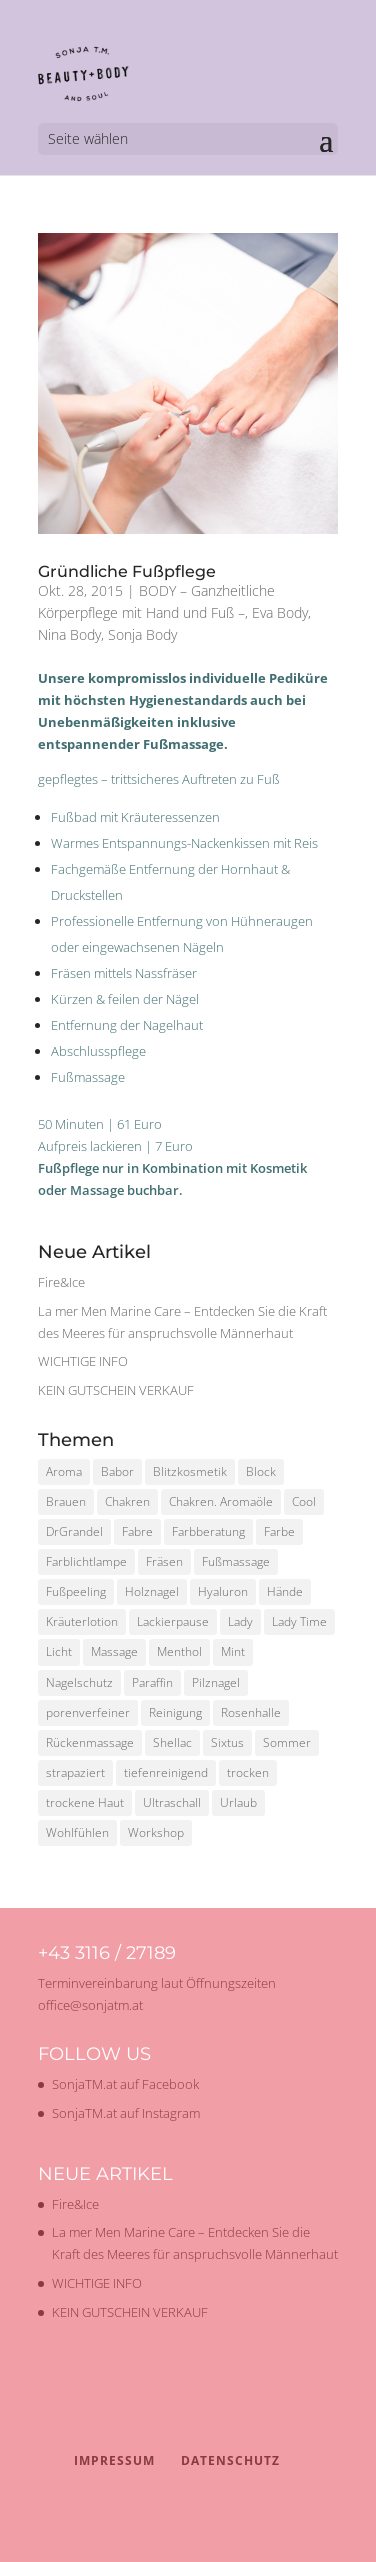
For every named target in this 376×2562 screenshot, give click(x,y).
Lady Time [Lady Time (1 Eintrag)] (299, 1621)
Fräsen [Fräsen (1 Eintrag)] (164, 1561)
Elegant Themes (183, 2513)
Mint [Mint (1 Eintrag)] (233, 1651)
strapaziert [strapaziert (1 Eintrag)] (75, 1772)
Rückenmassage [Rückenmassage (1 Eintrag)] (90, 1742)
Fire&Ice (61, 1282)
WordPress (188, 2535)
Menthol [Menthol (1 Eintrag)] (179, 1651)
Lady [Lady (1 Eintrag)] (240, 1621)
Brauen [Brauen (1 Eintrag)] (66, 1501)
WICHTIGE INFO (83, 1361)
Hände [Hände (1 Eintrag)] (285, 1591)
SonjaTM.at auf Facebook (125, 2084)
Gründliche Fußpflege (127, 571)
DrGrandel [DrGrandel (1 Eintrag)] (74, 1531)
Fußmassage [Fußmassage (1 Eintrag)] (236, 1561)
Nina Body (69, 634)
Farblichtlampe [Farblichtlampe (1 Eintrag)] (86, 1561)
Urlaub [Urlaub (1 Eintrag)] (238, 1802)
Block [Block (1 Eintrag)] (261, 1471)
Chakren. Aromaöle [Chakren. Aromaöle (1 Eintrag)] (221, 1501)
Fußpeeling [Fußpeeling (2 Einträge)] (76, 1591)
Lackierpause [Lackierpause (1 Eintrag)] (173, 1621)
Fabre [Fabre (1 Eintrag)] (137, 1531)
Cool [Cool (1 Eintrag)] (304, 1501)
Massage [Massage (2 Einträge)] (114, 1651)
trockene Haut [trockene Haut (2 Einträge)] (85, 1802)
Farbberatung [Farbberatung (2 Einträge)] (208, 1531)
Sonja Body (142, 634)
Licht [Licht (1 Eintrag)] (59, 1651)
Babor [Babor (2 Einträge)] (117, 1471)
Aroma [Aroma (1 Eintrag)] (64, 1471)
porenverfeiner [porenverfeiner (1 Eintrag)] (88, 1712)
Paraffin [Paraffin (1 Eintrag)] (152, 1682)
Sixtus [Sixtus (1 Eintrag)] (227, 1742)
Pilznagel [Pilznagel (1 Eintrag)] (216, 1682)
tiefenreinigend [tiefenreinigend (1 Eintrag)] (166, 1772)
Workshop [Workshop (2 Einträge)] (156, 1832)
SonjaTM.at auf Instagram (126, 2113)
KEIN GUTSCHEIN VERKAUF (116, 1390)
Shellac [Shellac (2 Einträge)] (172, 1742)
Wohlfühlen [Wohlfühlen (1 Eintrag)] (77, 1832)
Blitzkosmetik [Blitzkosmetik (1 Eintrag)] (190, 1471)
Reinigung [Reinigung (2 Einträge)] (175, 1712)
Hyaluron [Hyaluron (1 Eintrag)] (223, 1591)
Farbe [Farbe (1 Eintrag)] (279, 1531)
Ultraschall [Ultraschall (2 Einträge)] (172, 1802)
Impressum (114, 2460)
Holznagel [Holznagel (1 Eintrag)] (152, 1591)
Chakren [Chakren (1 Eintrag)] (127, 1501)
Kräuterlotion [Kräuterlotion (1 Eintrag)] (82, 1621)
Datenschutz (230, 2460)
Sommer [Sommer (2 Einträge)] (287, 1742)
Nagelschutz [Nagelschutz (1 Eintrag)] (79, 1682)
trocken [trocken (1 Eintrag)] (248, 1772)
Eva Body (280, 612)
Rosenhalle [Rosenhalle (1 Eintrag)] (251, 1712)
